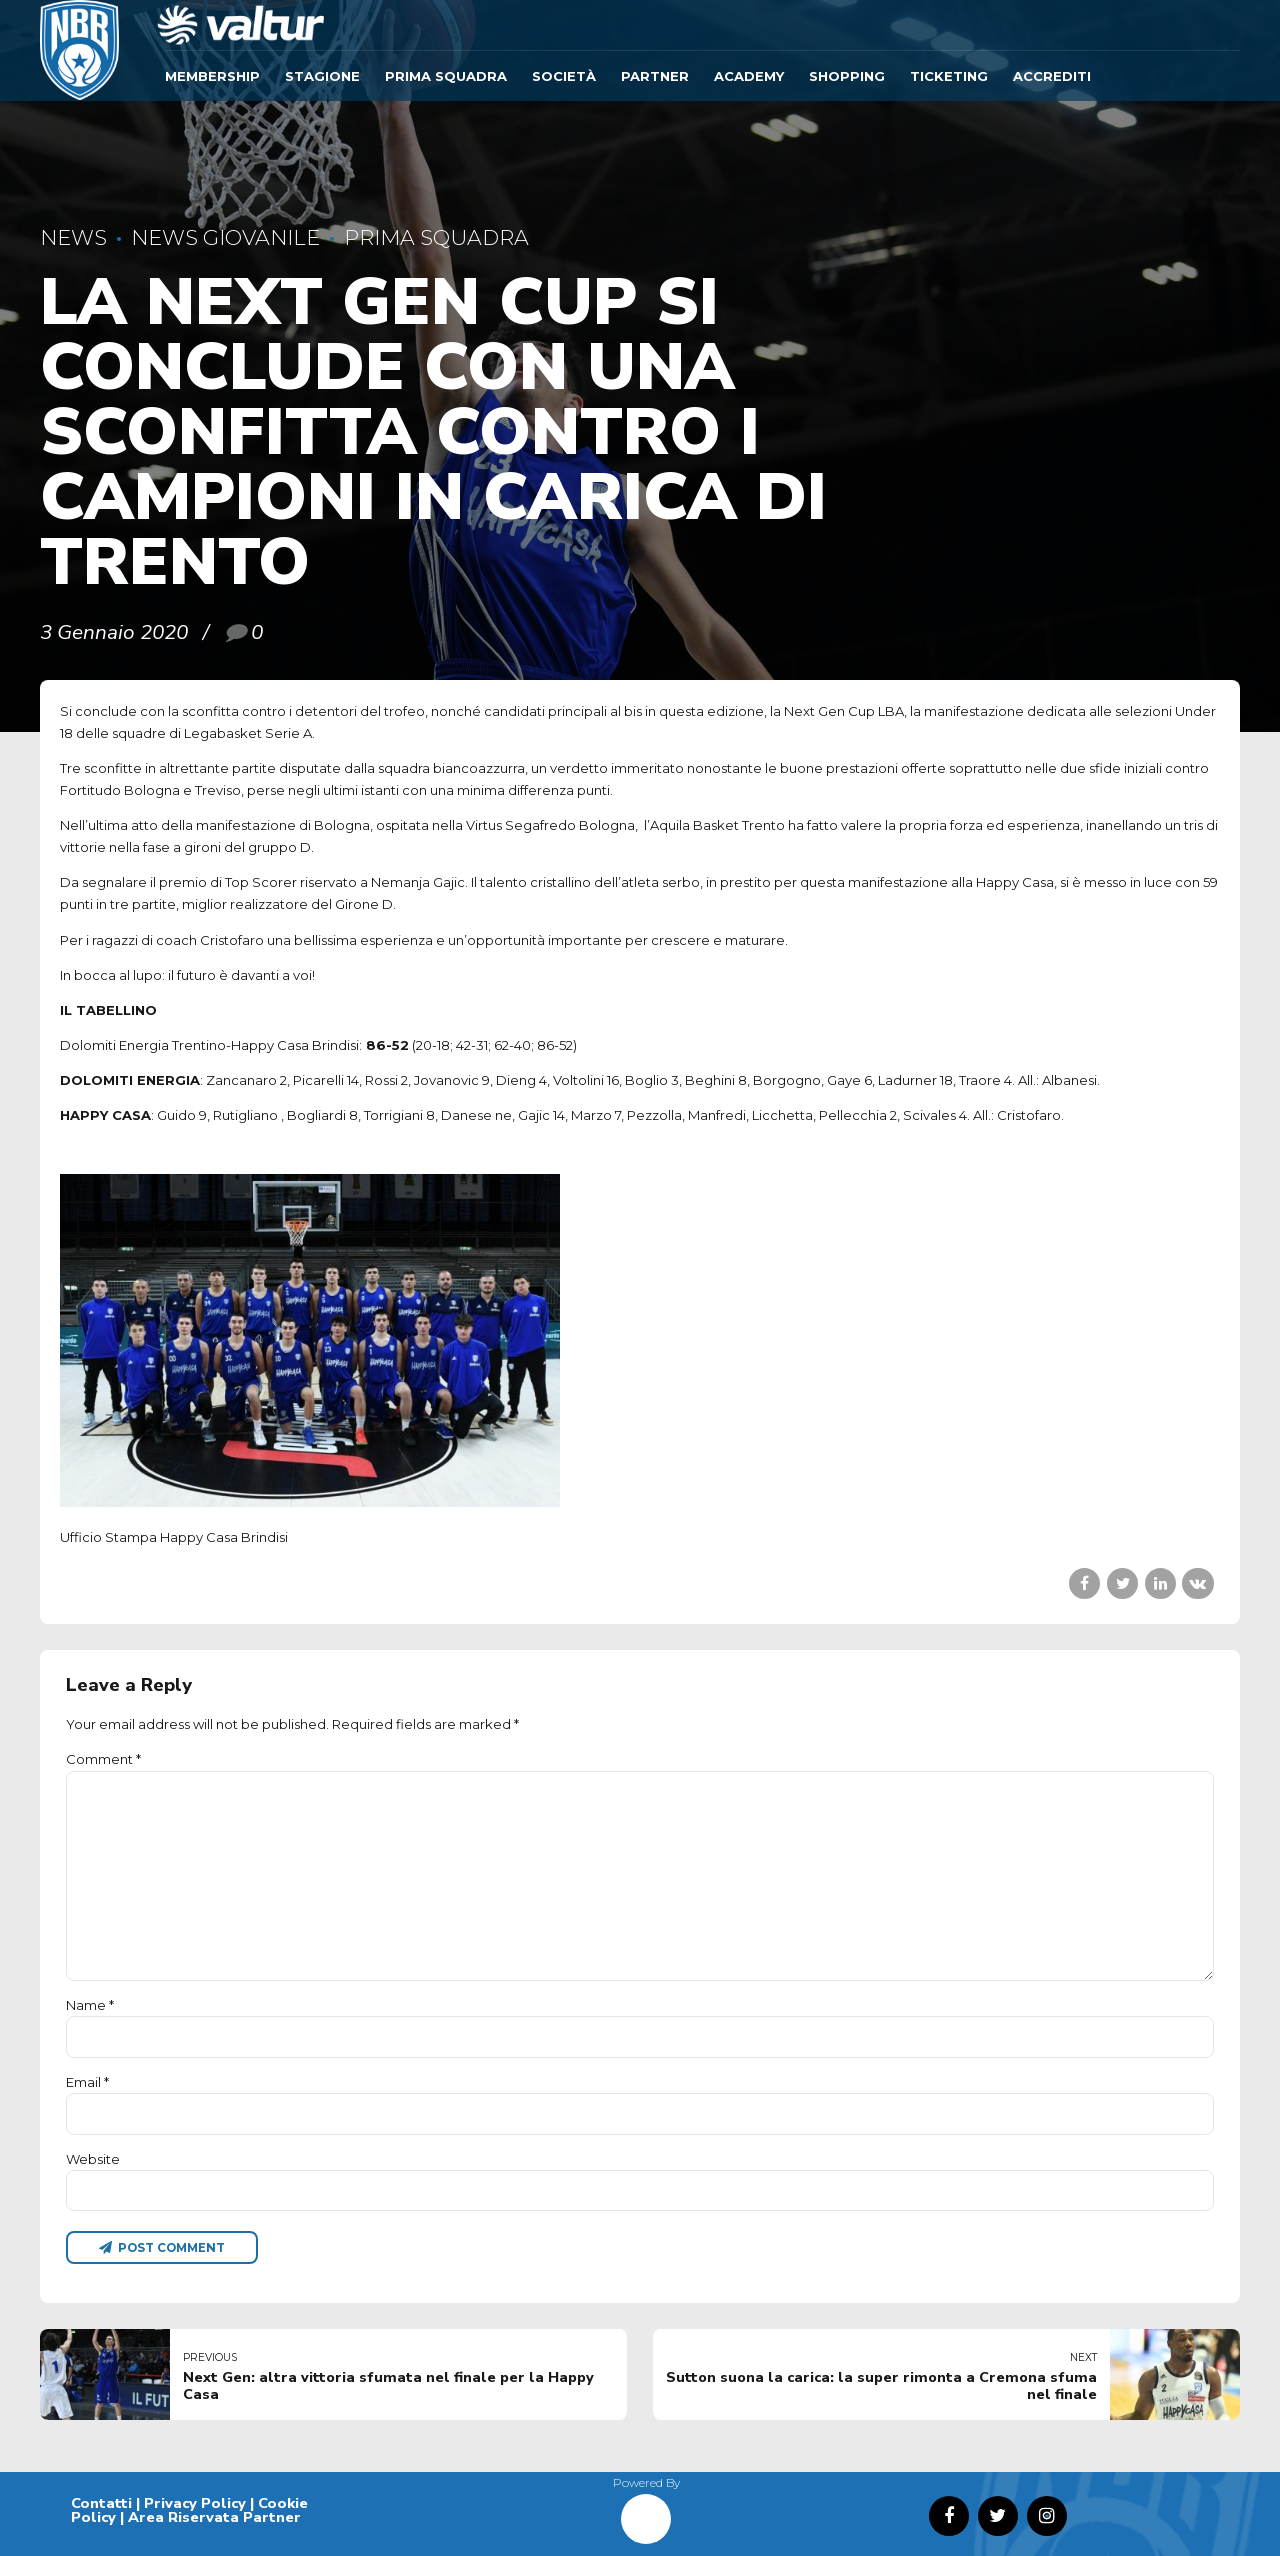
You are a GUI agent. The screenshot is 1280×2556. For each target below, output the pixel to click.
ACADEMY (749, 76)
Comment (103, 1759)
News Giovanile (225, 237)
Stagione (322, 76)
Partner (655, 76)
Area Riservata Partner (214, 2517)
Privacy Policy (195, 2503)
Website (93, 2159)
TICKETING (949, 76)
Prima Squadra (446, 76)
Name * (90, 2005)
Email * (87, 2082)
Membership (212, 76)
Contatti (101, 2503)
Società (564, 76)
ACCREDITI (1052, 76)
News (73, 237)
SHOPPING (847, 76)
